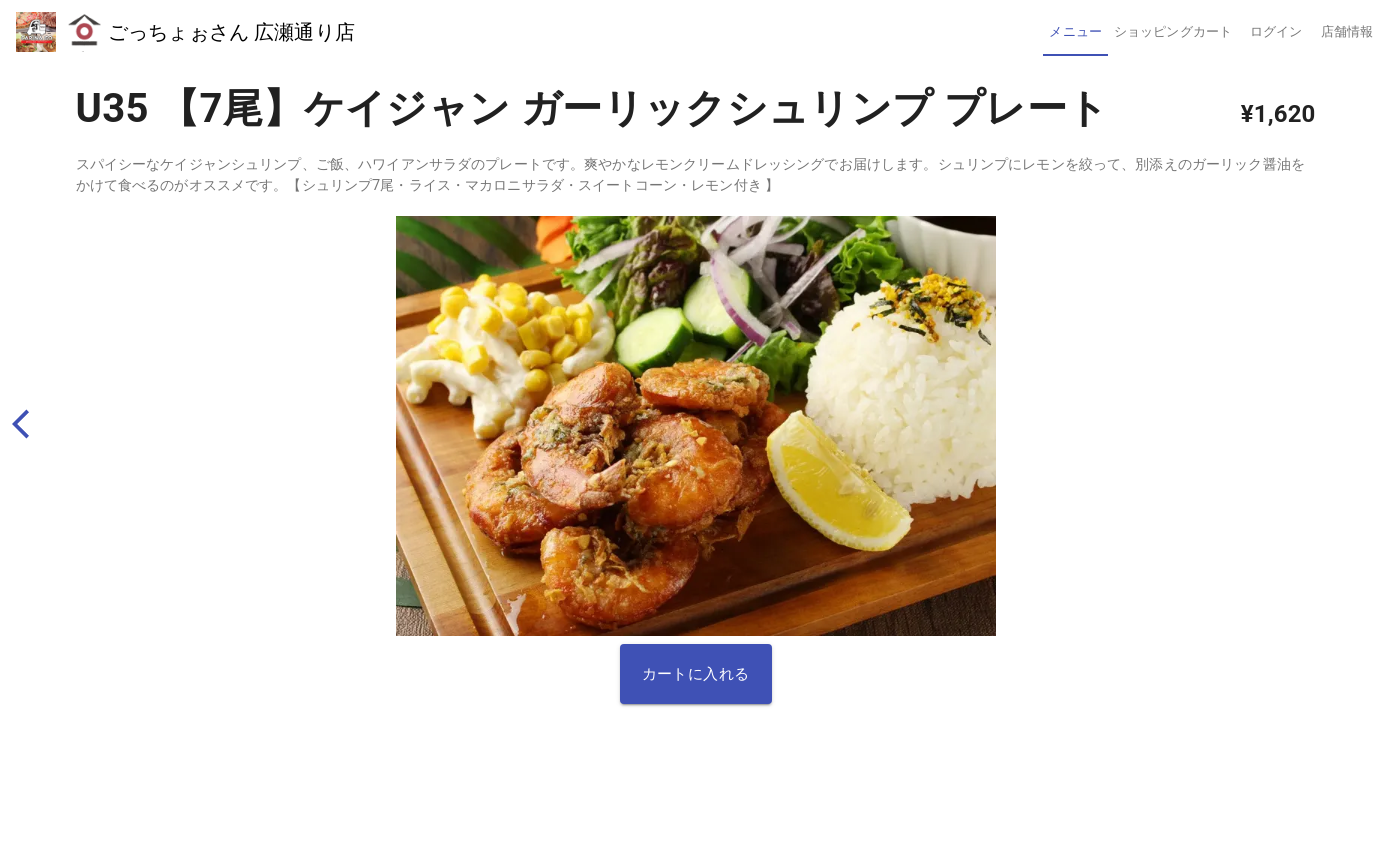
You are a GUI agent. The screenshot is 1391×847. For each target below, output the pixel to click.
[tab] (1075, 32)
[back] (29, 423)
